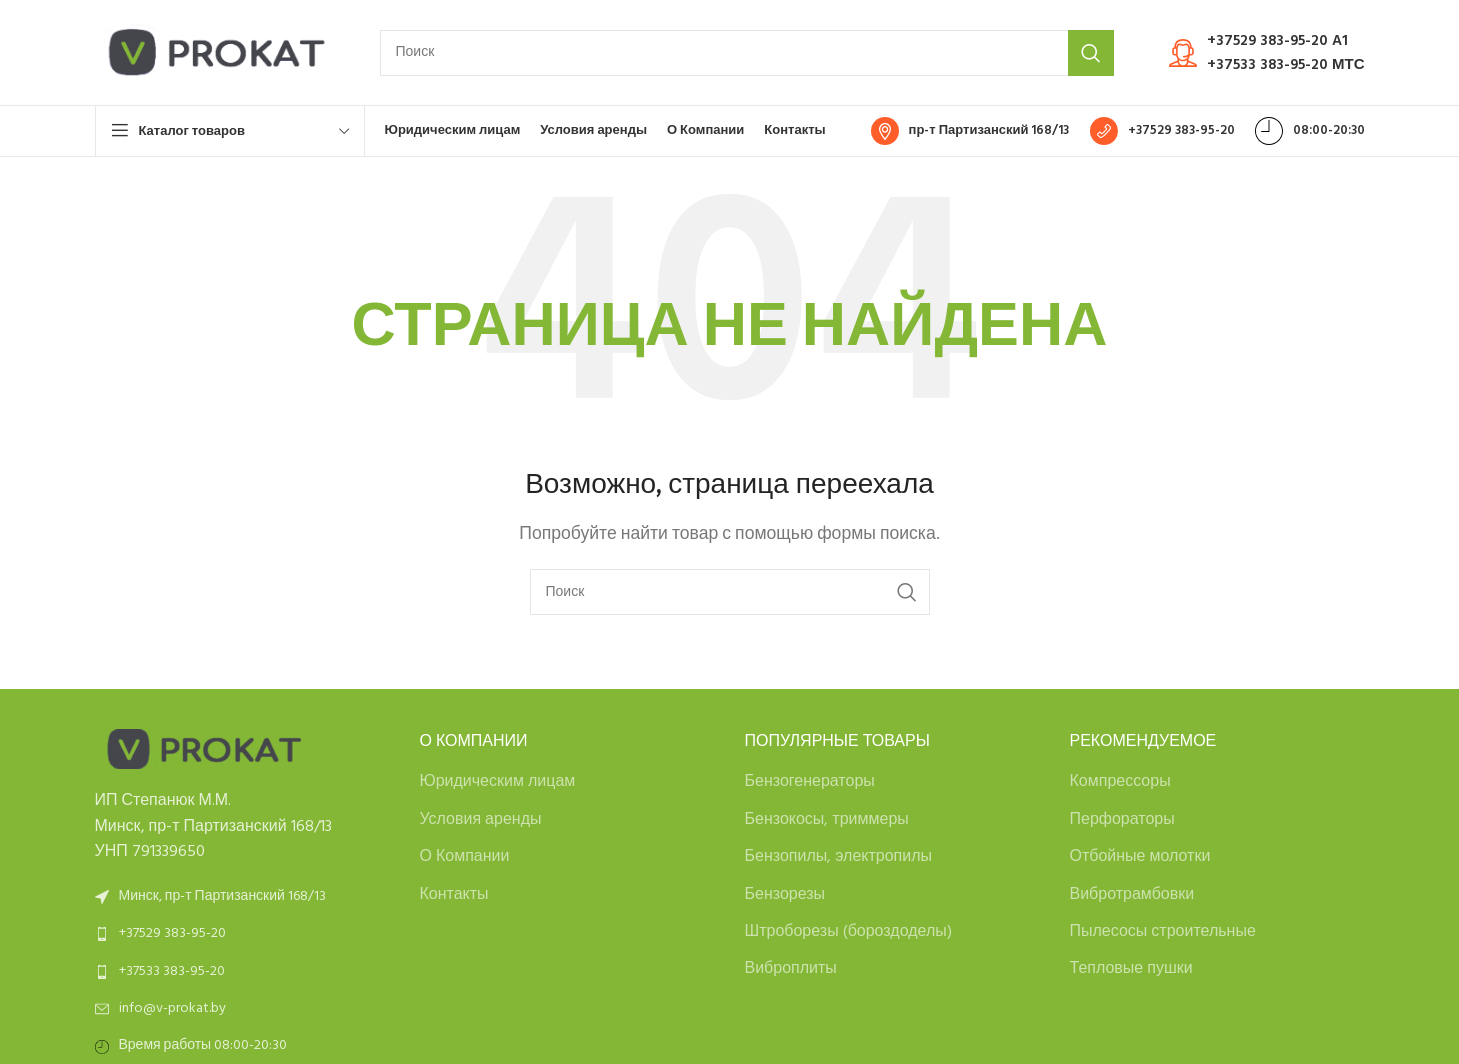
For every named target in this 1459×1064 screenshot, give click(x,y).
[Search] (747, 53)
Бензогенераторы (810, 782)
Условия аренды (481, 820)
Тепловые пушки (1131, 969)
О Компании (465, 857)
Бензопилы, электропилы (839, 857)
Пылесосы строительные (1163, 932)
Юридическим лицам (498, 782)
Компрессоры (1120, 782)
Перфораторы (1122, 820)
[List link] (242, 934)
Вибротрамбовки (1132, 895)
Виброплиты (791, 969)
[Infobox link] (1267, 53)
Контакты (454, 895)
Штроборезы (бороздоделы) (848, 932)
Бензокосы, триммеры (827, 820)
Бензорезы (785, 895)
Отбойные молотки (1140, 857)
